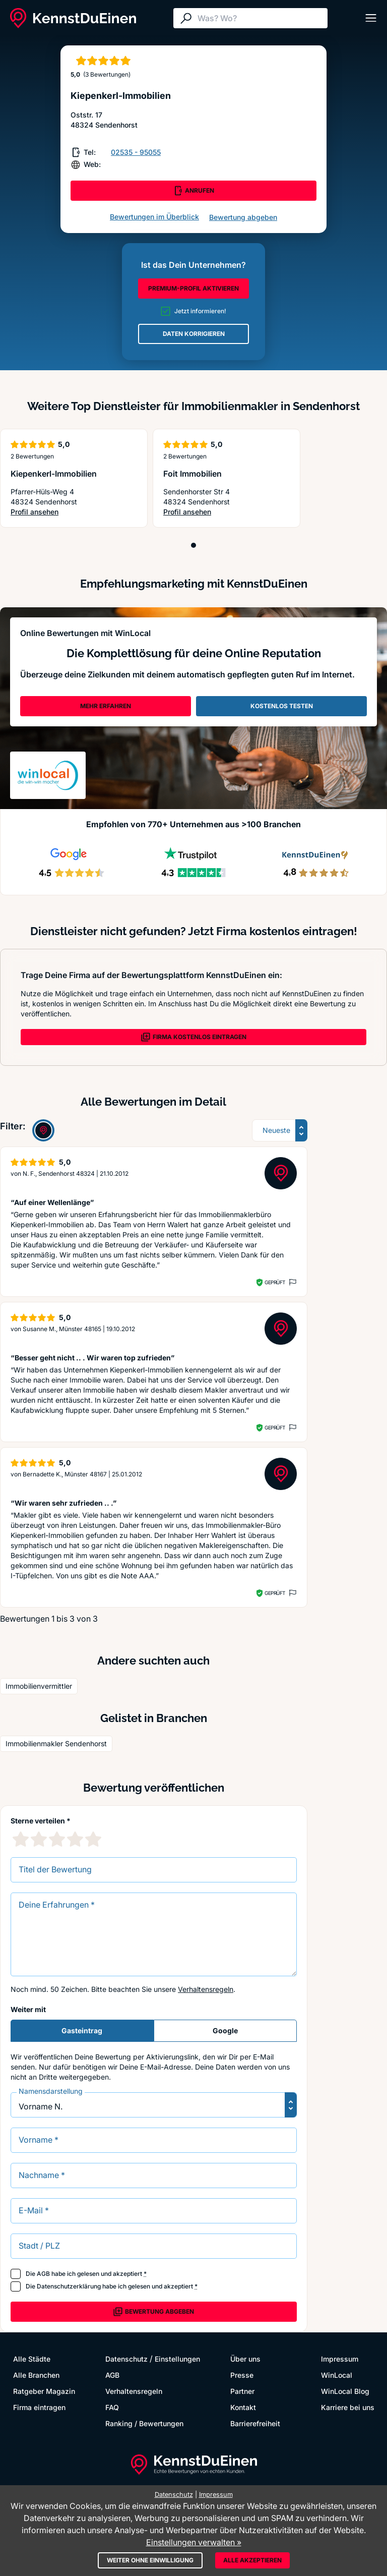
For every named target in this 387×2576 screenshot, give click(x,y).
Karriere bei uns (347, 2407)
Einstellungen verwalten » (193, 2542)
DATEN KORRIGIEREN (194, 333)
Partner (242, 2391)
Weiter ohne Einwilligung (150, 2560)
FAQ (112, 2407)
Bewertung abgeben (243, 217)
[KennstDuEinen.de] (73, 18)
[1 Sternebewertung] (21, 1839)
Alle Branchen (36, 2375)
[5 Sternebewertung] (93, 1839)
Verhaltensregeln (205, 1989)
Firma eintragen (39, 2407)
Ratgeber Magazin (44, 2391)
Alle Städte (31, 2359)
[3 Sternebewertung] (57, 1839)
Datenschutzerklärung (69, 2286)
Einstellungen (177, 2359)
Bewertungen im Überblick (154, 216)
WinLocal (336, 2375)
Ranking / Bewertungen (144, 2423)
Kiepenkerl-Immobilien (54, 474)
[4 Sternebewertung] (75, 1839)
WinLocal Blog (345, 2391)
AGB (43, 2273)
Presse (241, 2375)
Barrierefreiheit (255, 2423)
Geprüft (275, 1282)
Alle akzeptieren (252, 2560)
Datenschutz (126, 2359)
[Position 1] (193, 545)
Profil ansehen (50, 512)
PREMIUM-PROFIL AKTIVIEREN (193, 288)
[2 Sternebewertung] (39, 1839)
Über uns (245, 2359)
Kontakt (243, 2407)
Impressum (339, 2359)
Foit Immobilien (192, 474)
